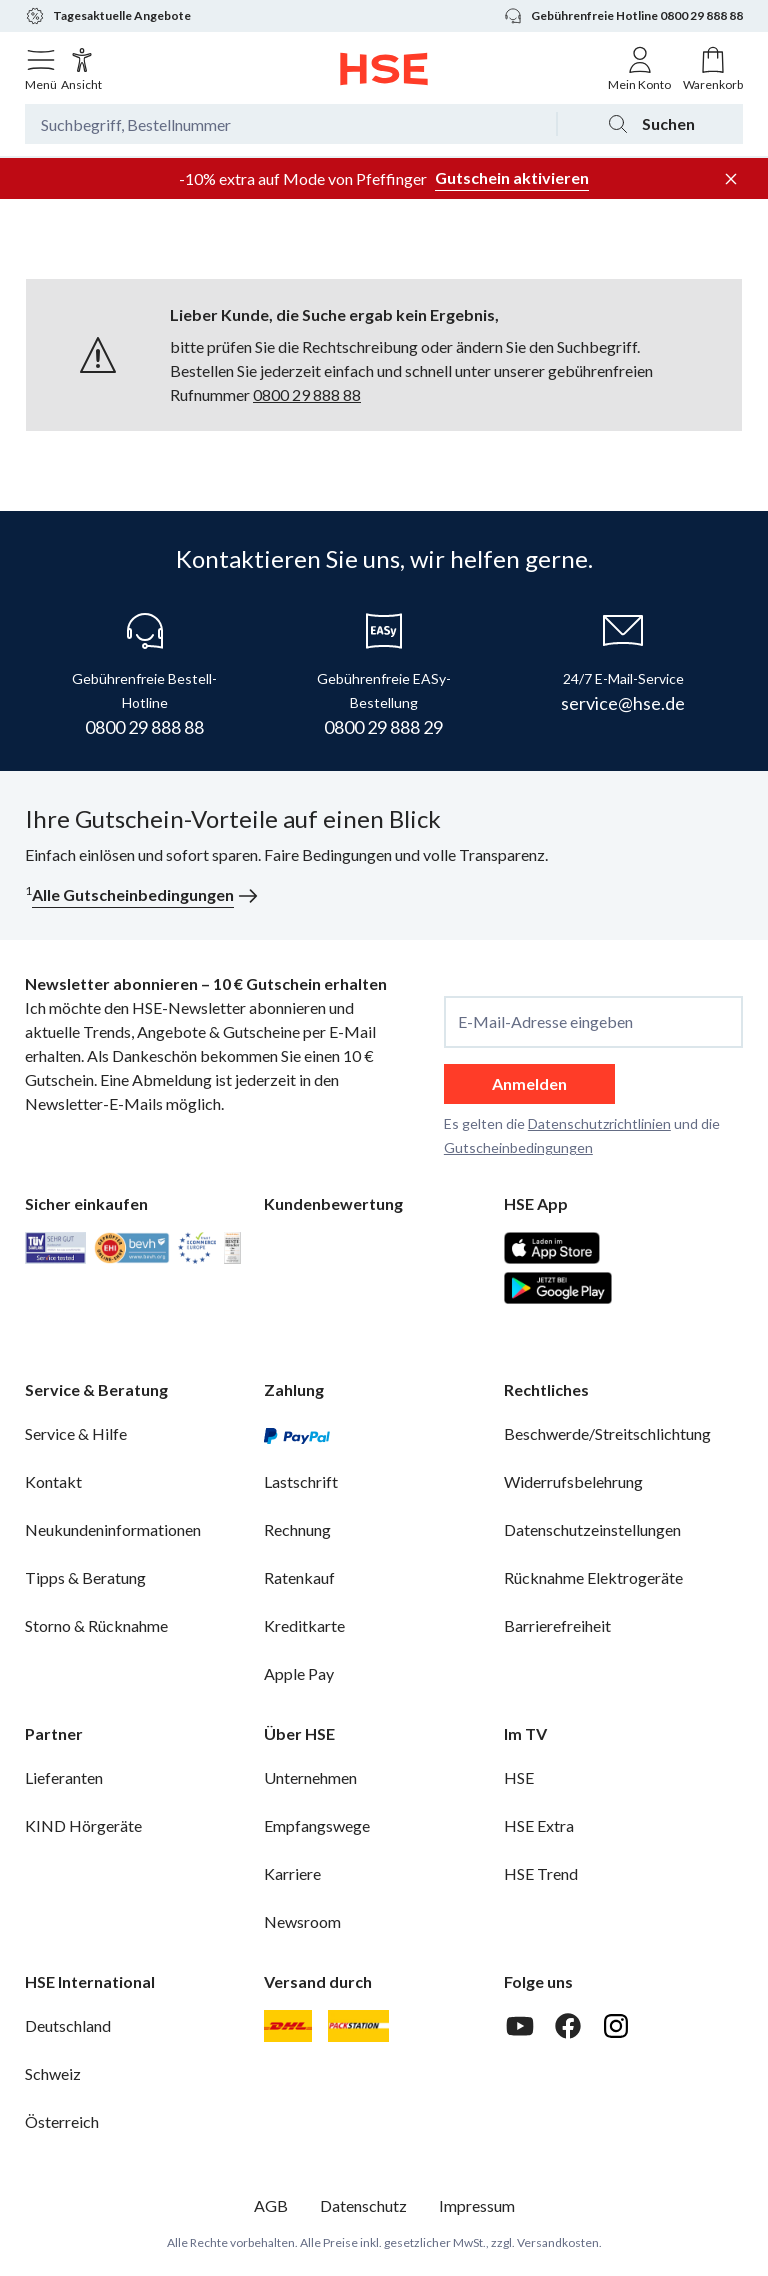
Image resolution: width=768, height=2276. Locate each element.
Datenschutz (363, 2205)
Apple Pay (299, 1673)
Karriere (292, 1873)
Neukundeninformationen (113, 1529)
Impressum (477, 2205)
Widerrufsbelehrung (573, 1481)
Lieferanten (64, 1777)
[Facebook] (568, 2026)
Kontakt (53, 1481)
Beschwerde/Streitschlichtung (607, 1433)
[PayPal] (297, 1434)
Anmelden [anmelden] (529, 1083)
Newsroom (302, 1921)
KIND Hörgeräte (83, 1825)
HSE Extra (539, 1825)
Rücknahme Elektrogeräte (593, 1577)
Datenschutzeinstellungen (592, 1529)
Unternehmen (310, 1777)
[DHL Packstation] (358, 2026)
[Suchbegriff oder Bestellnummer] (290, 124)
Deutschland (68, 2025)
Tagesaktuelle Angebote (108, 16)
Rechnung (297, 1529)
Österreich (62, 2121)
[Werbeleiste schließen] (731, 179)
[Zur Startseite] (384, 69)
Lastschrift (301, 1481)
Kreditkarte (304, 1625)
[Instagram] (616, 2026)
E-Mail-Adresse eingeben (545, 1022)
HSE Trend (541, 1873)
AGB (271, 2205)
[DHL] (288, 2026)
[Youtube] (520, 2026)
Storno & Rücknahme (96, 1625)
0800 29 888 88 (307, 394)
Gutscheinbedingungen (518, 1147)
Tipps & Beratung (85, 1577)
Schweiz (53, 2073)
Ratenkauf (299, 1577)
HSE (519, 1777)
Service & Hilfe (76, 1433)
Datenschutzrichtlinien (599, 1123)
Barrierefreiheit (557, 1625)
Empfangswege (317, 1825)
